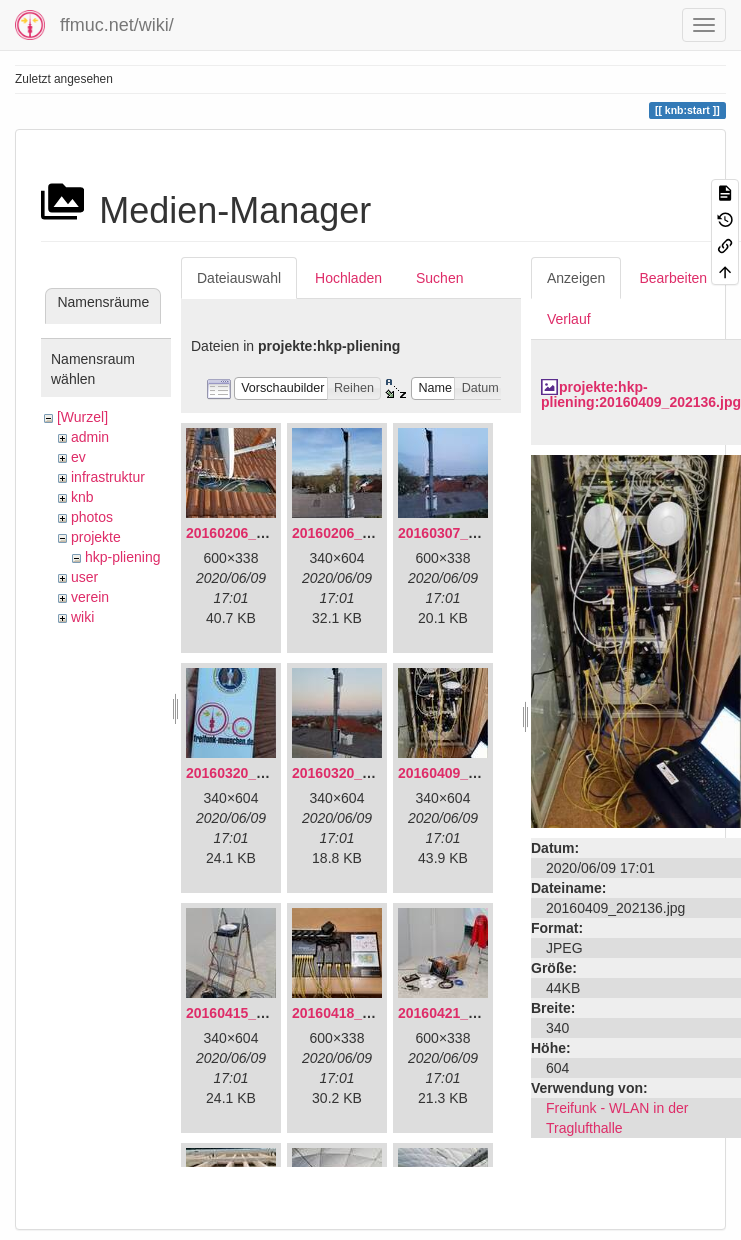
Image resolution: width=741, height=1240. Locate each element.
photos (92, 517)
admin (90, 437)
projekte (96, 537)
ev (78, 457)
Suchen (439, 278)
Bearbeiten (673, 278)
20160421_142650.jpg (469, 1013)
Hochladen (348, 278)
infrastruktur (108, 477)
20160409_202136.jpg (469, 773)
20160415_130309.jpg (257, 1013)
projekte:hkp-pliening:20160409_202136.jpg (641, 394)
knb (82, 497)
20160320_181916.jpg (257, 773)
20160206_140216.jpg (363, 533)
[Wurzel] (82, 417)
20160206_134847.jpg (257, 533)
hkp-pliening (123, 557)
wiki (82, 617)
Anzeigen (576, 278)
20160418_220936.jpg (363, 1013)
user (84, 577)
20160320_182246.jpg (363, 773)
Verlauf (569, 319)
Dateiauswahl (239, 278)
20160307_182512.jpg (469, 533)
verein (90, 597)
